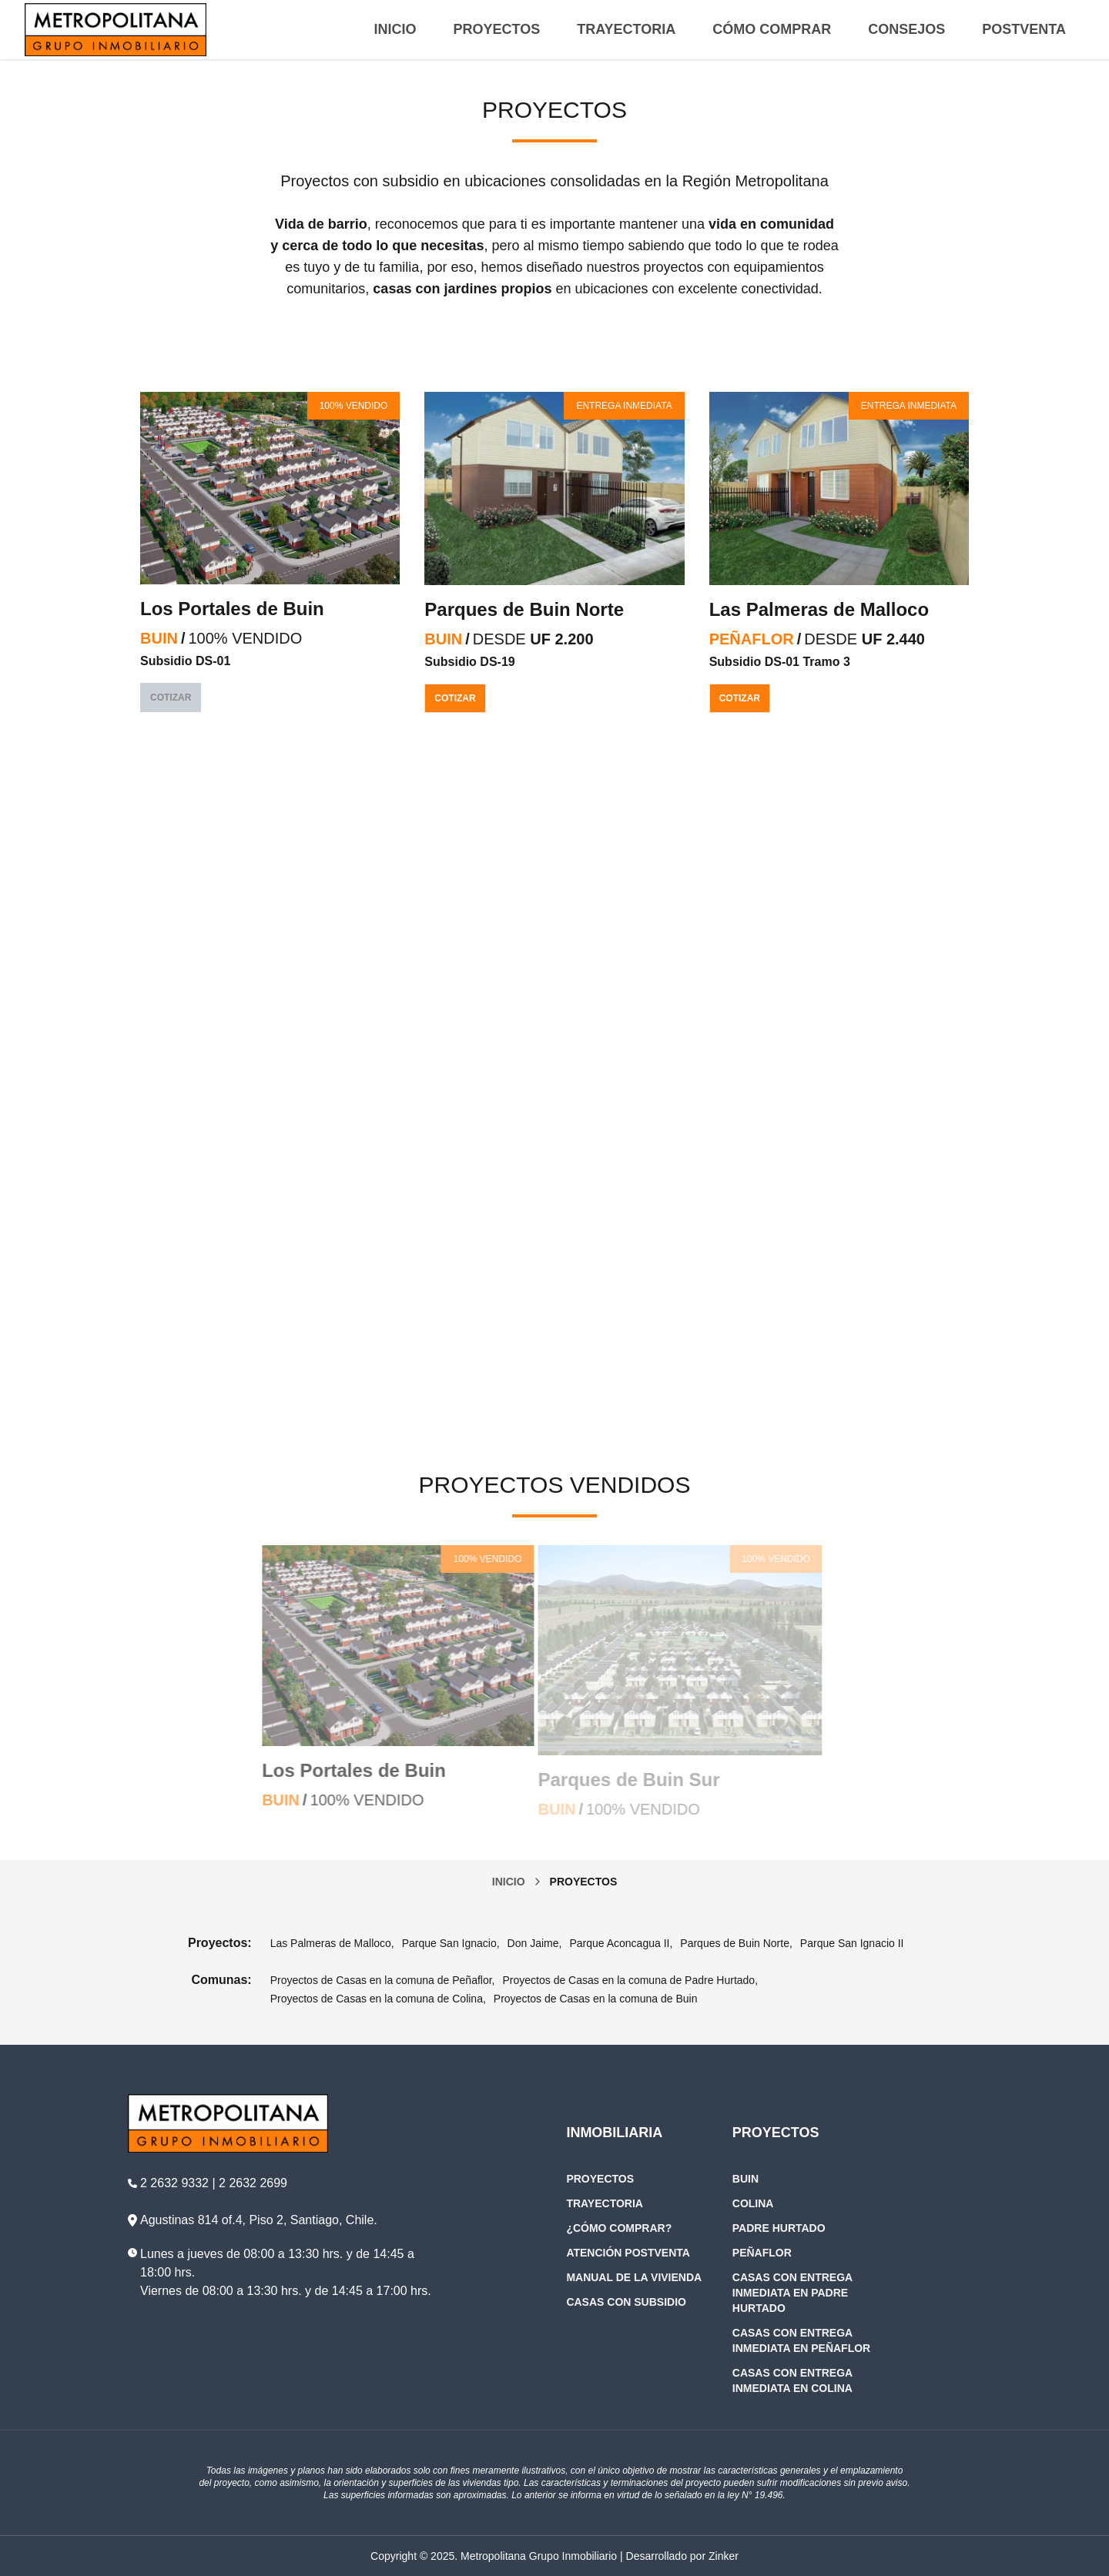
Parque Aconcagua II (619, 1943)
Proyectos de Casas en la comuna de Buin (596, 1998)
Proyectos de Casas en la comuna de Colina (376, 1998)
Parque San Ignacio (449, 1943)
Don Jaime (533, 1943)
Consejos (906, 29)
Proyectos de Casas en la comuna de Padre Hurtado (629, 1980)
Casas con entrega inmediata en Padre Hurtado (792, 2292)
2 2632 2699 (253, 2183)
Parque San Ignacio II (852, 1943)
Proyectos (497, 29)
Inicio (395, 29)
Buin (745, 2179)
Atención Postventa (628, 2252)
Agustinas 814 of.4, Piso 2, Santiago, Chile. (258, 2219)
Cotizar (454, 698)
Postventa (1024, 29)
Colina (753, 2203)
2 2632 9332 (174, 2183)
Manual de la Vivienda (634, 2277)
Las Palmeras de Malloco (819, 609)
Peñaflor (762, 2252)
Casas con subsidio (626, 2302)
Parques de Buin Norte (524, 609)
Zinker (724, 2556)
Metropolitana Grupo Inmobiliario (539, 2556)
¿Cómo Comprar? (619, 2228)
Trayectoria (626, 29)
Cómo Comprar (771, 29)
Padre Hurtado (779, 2228)
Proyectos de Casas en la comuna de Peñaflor (381, 1980)
